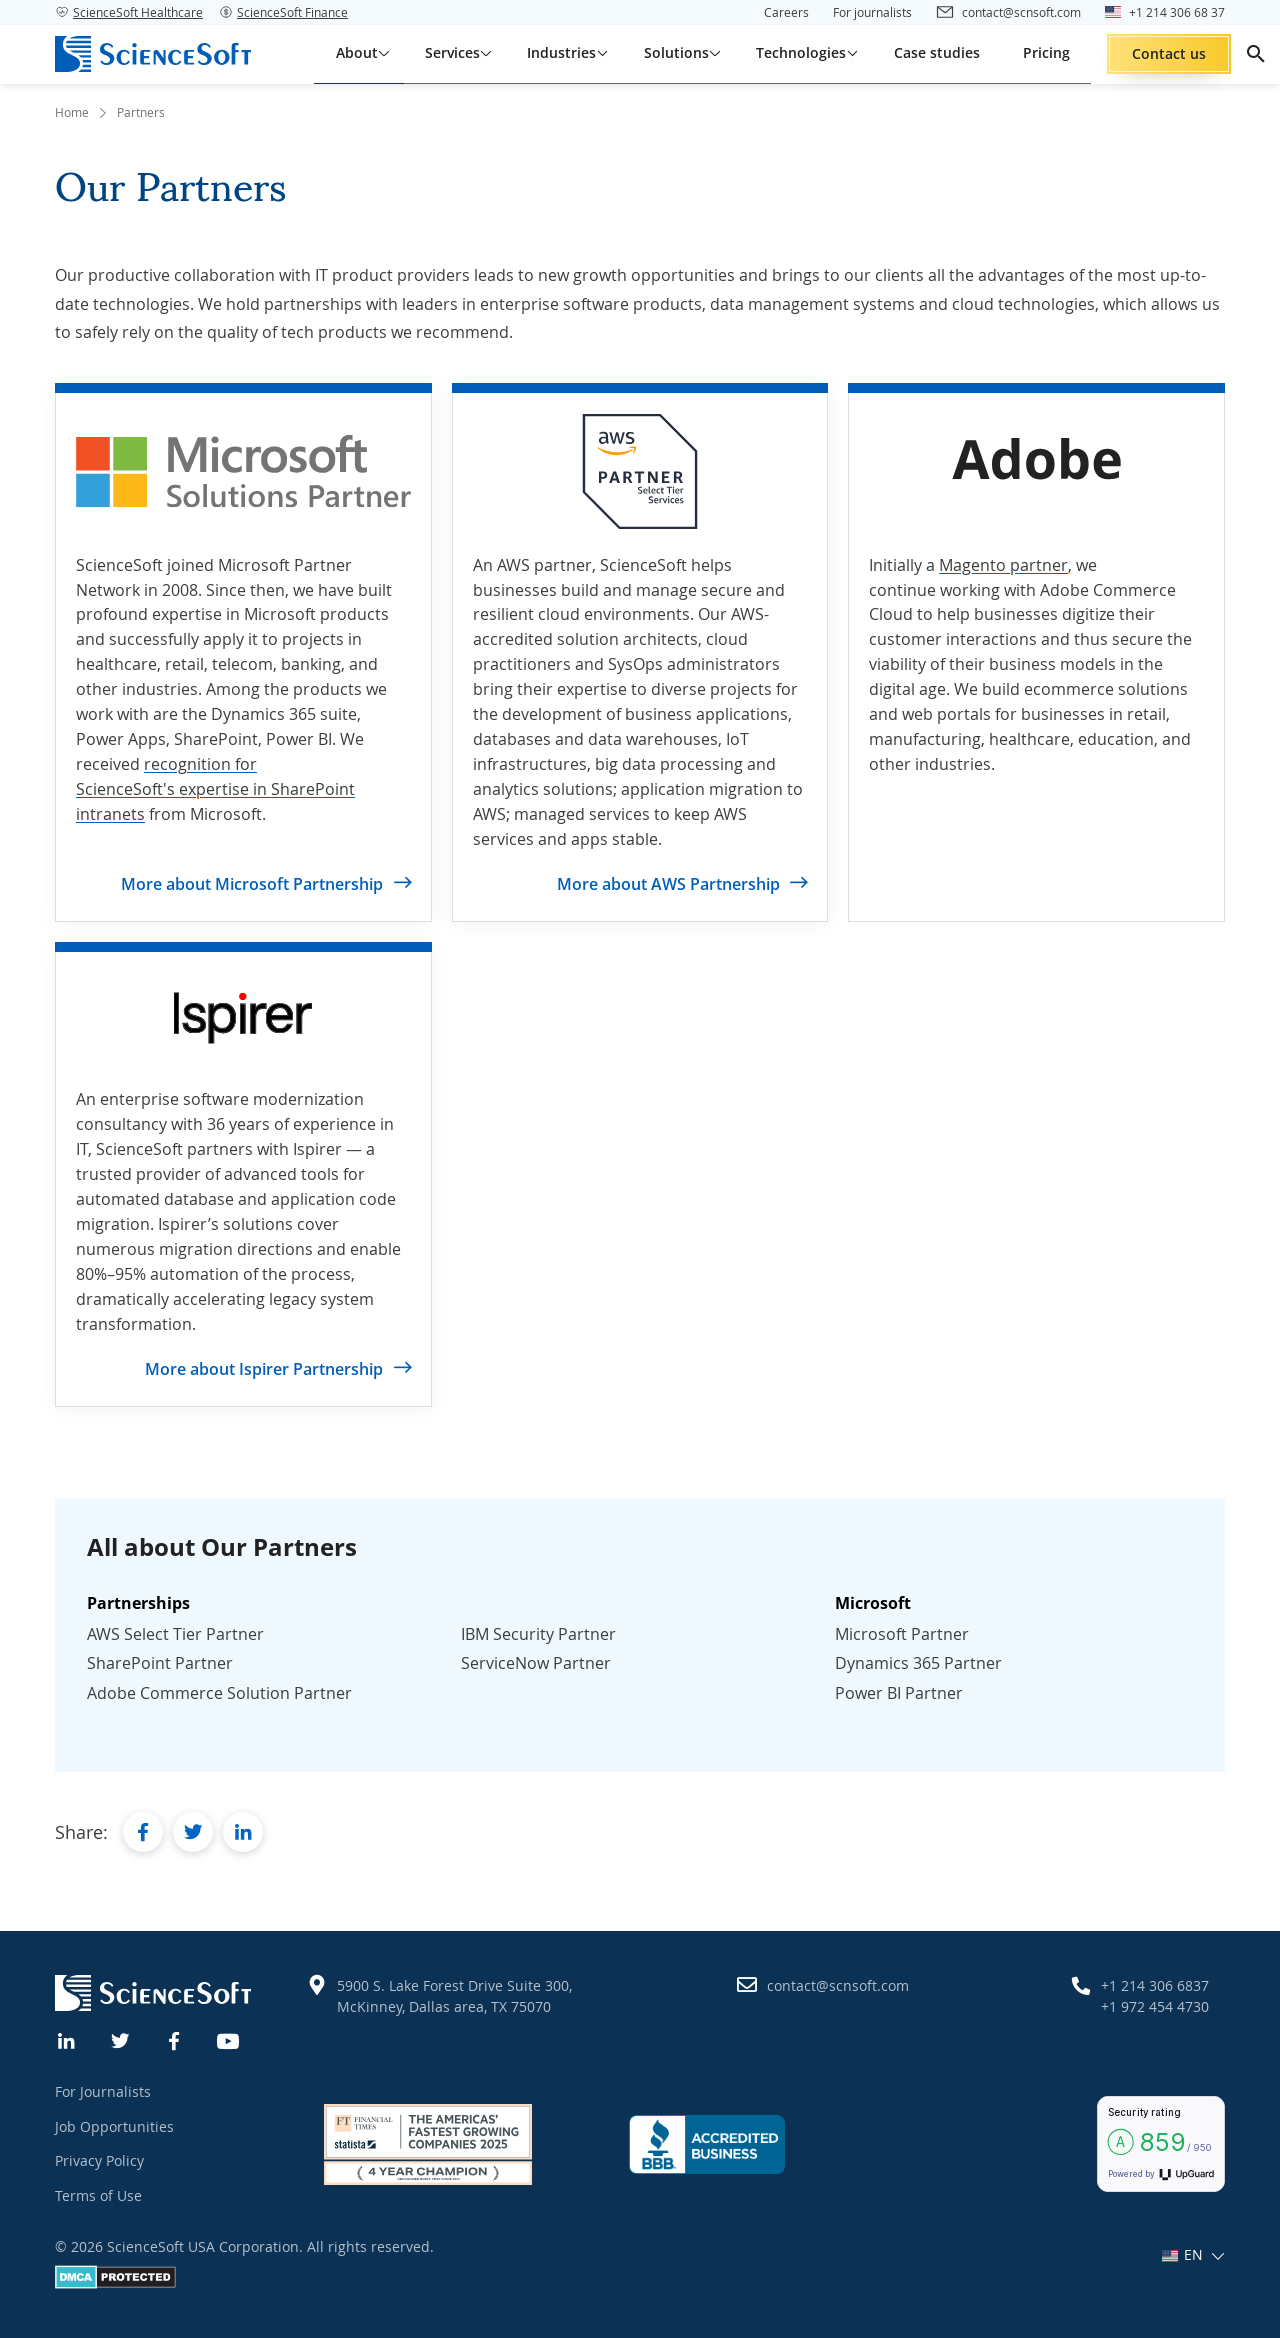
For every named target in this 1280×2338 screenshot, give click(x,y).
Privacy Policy (99, 2160)
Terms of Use (98, 2195)
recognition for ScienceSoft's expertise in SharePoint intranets (215, 789)
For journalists (872, 12)
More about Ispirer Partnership (264, 1369)
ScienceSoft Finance (283, 12)
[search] (1256, 54)
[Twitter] (121, 2039)
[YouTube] (229, 2039)
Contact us (1169, 53)
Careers (786, 12)
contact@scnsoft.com (838, 1985)
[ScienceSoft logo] (153, 54)
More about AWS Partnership (668, 884)
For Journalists (103, 2091)
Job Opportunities (114, 2126)
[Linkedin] (67, 2039)
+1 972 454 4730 (1155, 2006)
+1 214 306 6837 (1155, 1985)
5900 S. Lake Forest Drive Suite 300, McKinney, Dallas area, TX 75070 (454, 1996)
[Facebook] (175, 2039)
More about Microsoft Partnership (252, 884)
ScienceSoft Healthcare (129, 12)
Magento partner (1003, 565)
